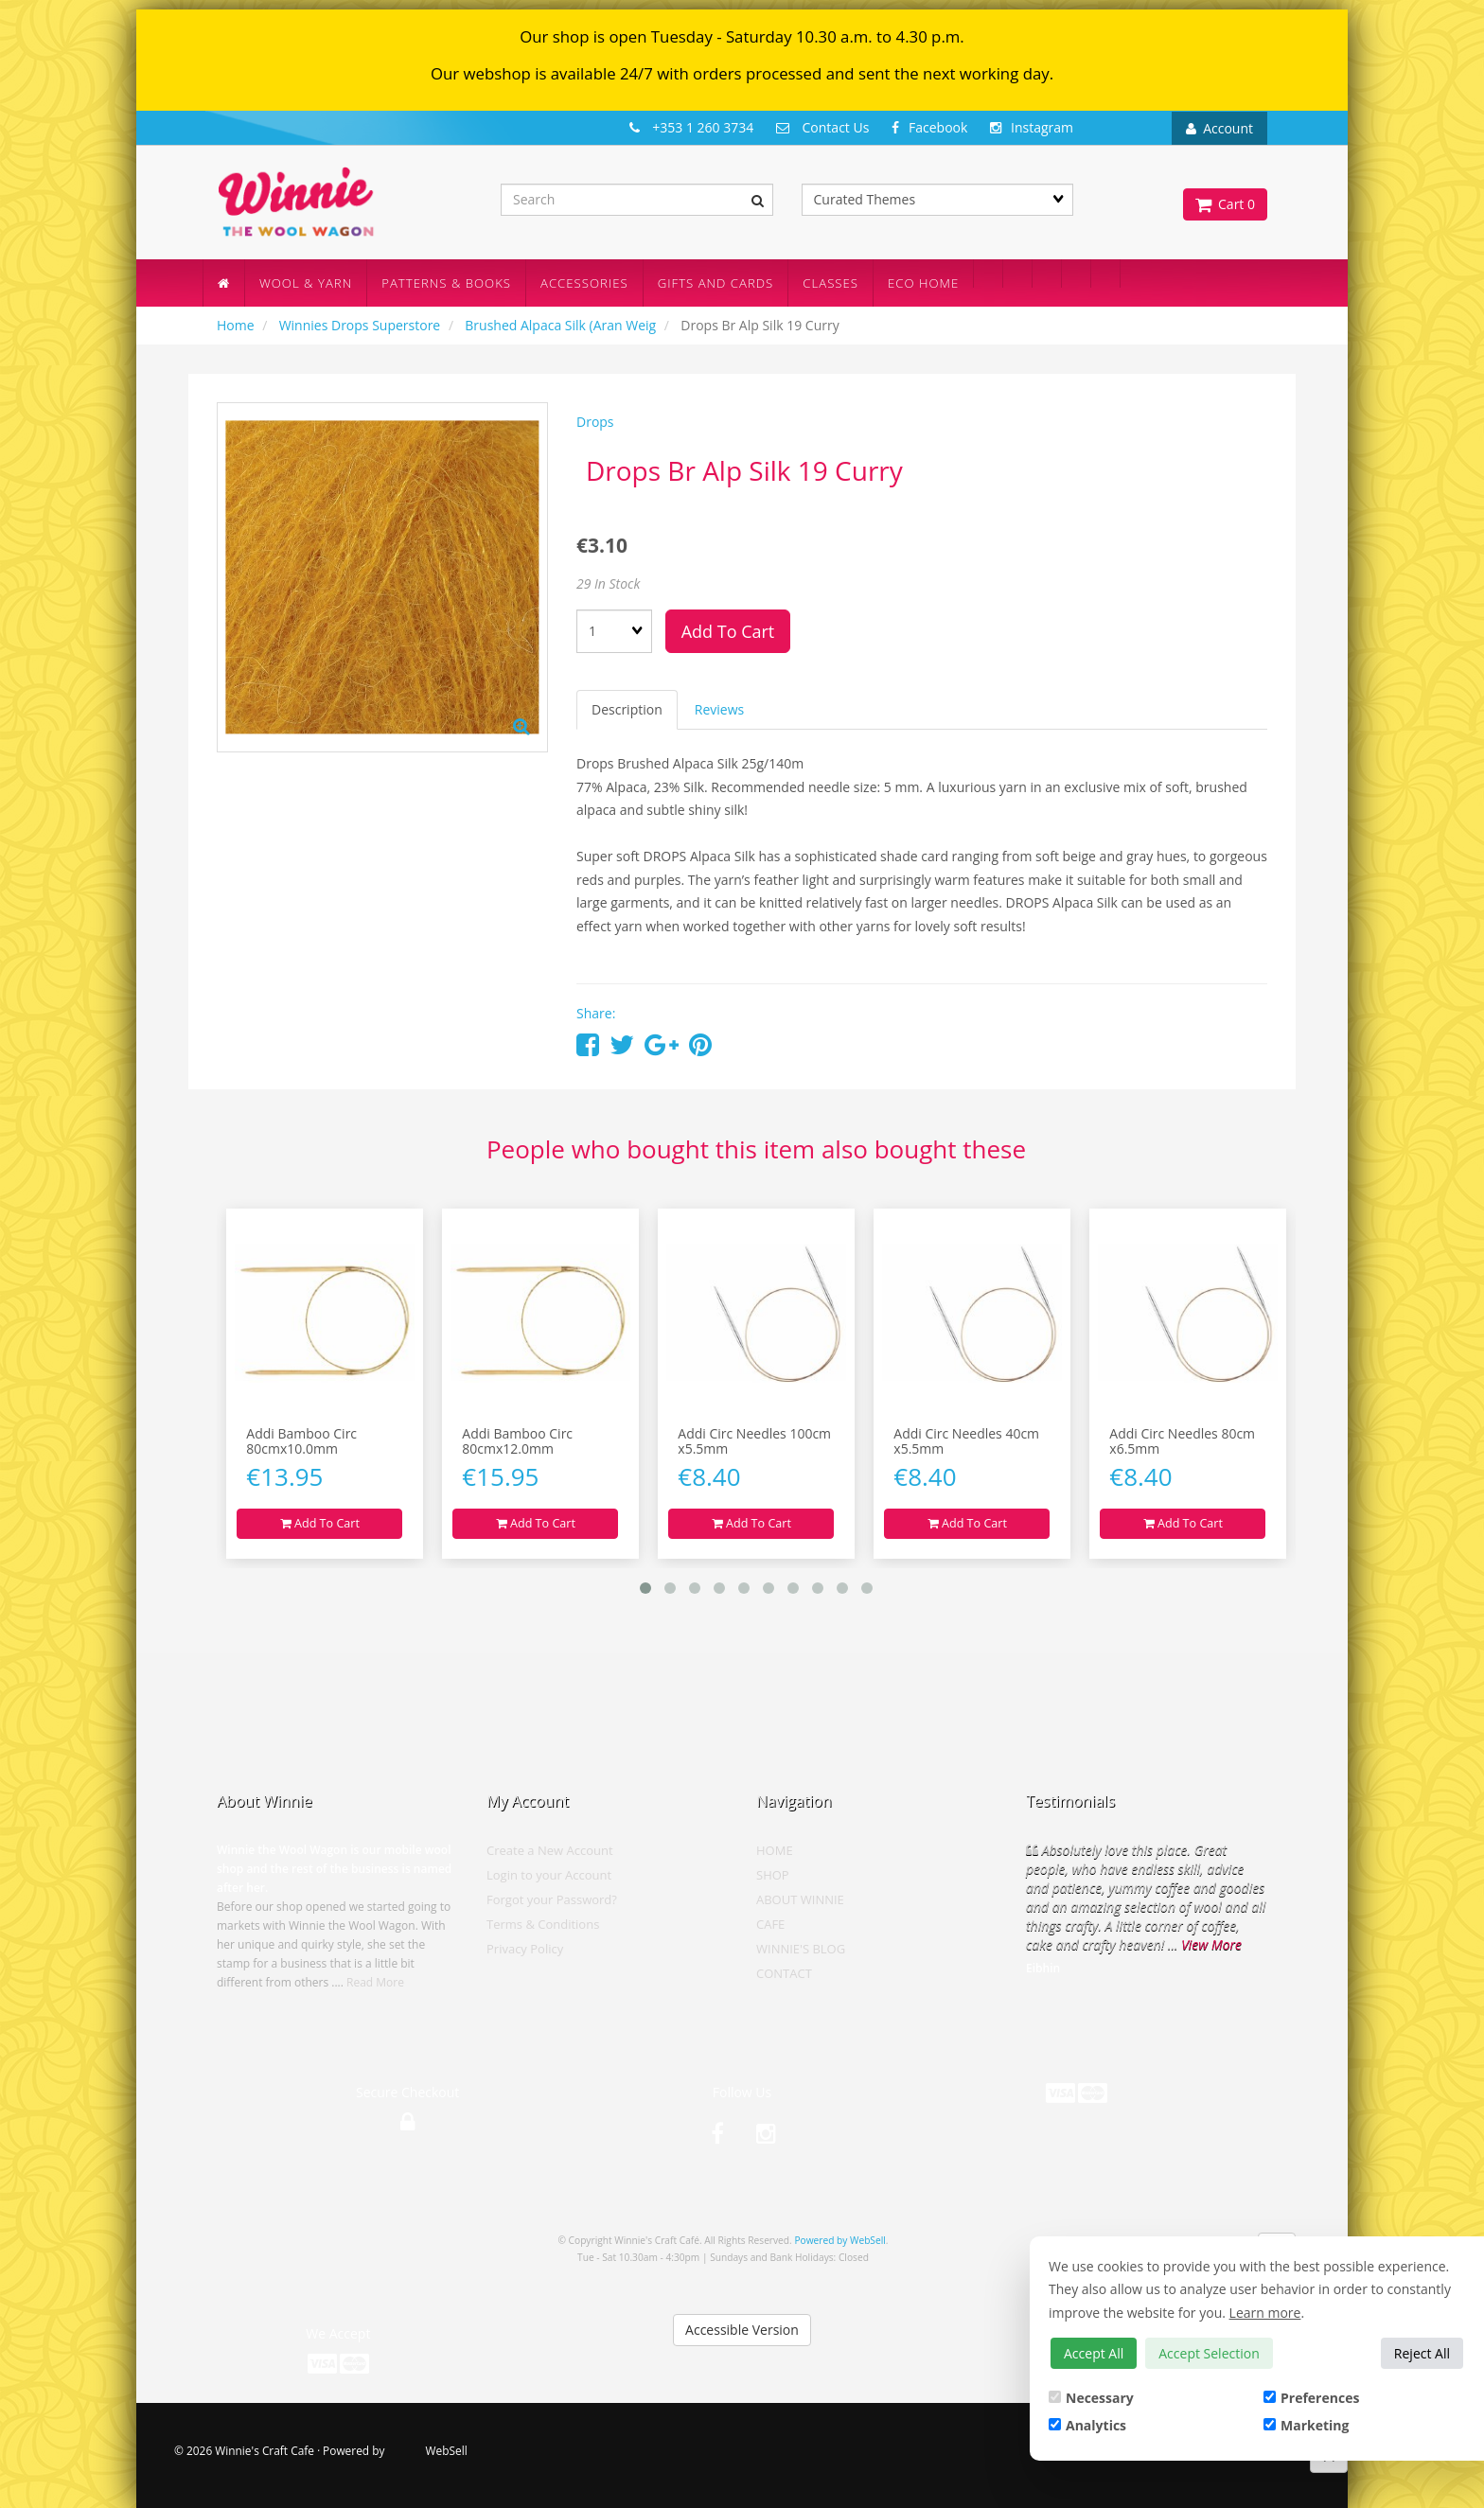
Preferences (1311, 2398)
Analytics (1087, 2425)
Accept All (1093, 2353)
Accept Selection (1209, 2353)
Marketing (1306, 2425)
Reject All (1422, 2353)
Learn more (1265, 2313)
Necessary (1091, 2398)
